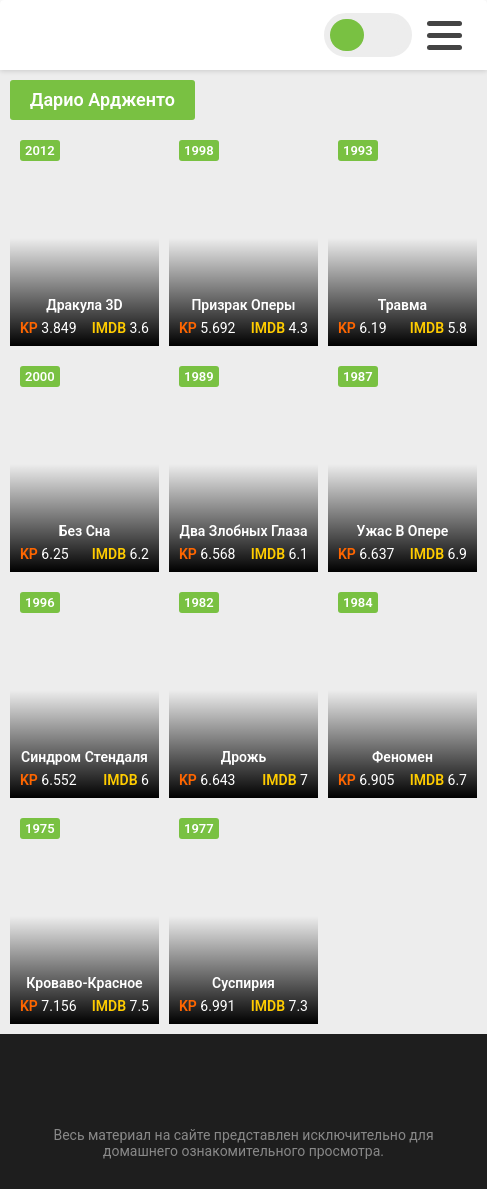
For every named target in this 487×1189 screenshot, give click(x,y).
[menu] (444, 35)
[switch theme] (368, 35)
